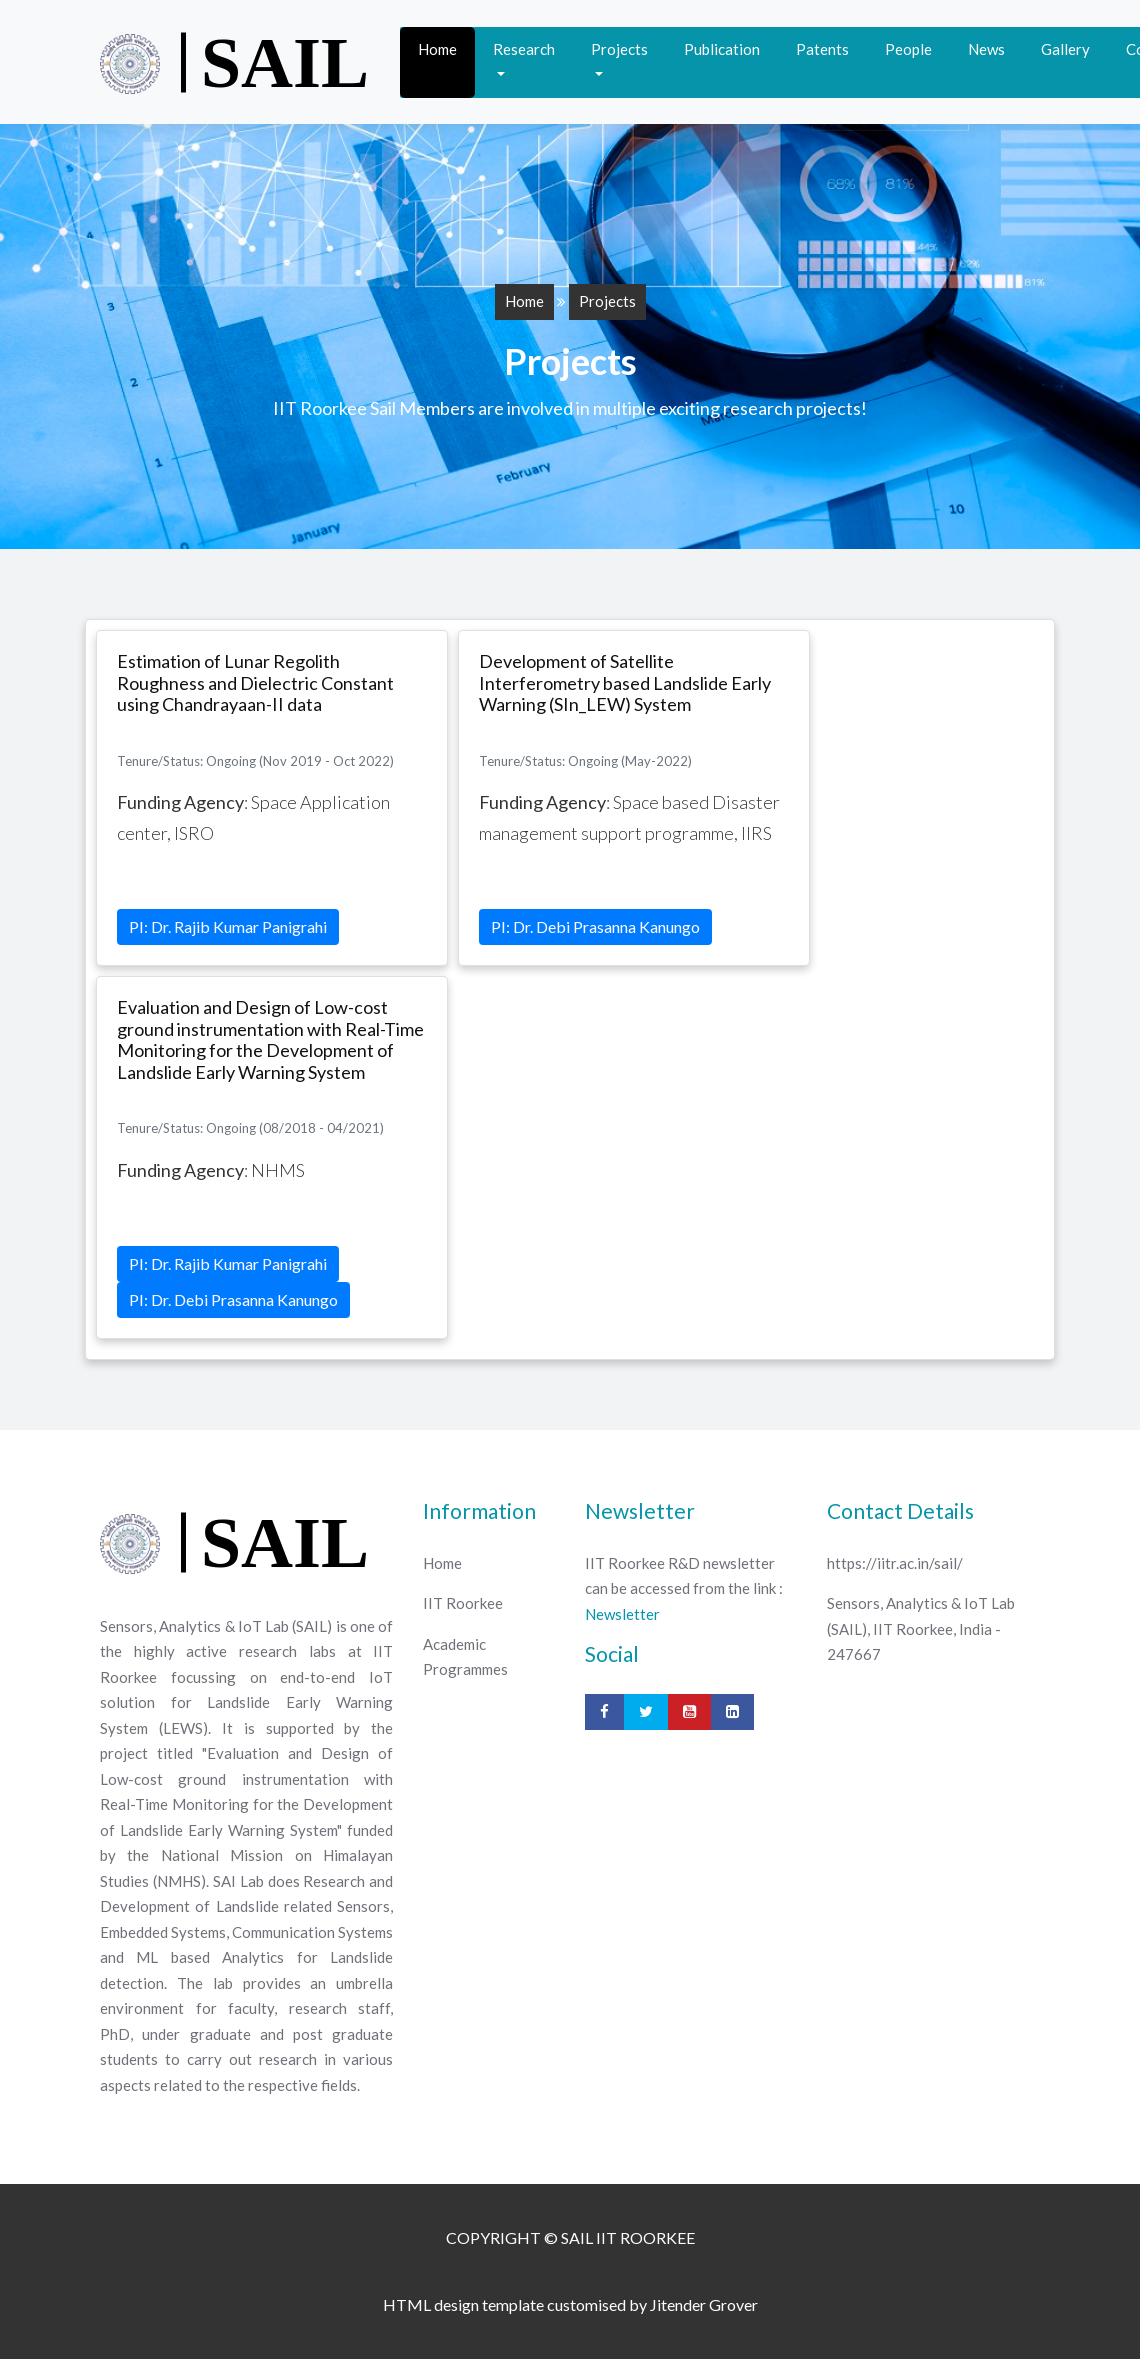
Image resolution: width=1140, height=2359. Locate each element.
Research (524, 49)
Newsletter (622, 1614)
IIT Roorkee (463, 1603)
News (986, 49)
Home (437, 49)
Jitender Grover (704, 2304)
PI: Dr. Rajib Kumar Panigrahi (228, 926)
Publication (722, 49)
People (908, 49)
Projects (619, 49)
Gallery (1065, 49)
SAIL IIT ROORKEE (628, 2237)
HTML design (432, 2304)
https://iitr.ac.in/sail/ (895, 1563)
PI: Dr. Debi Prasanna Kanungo (595, 926)
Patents (822, 49)
